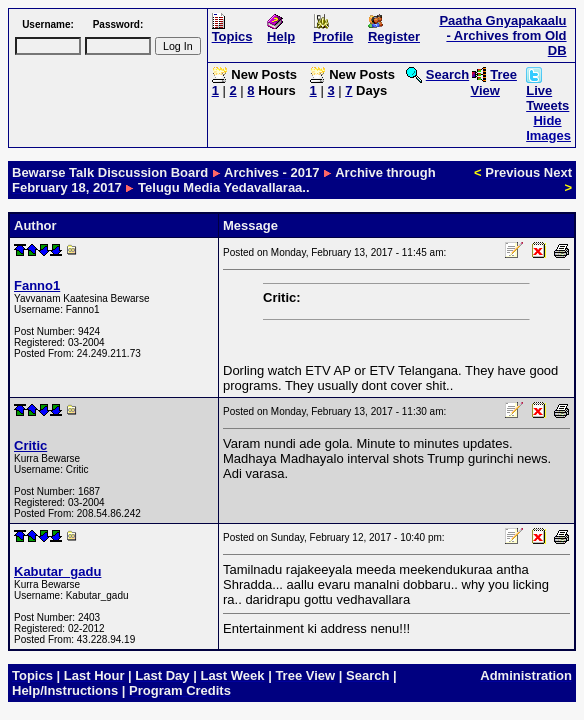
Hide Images (548, 128)
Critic (30, 445)
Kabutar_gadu (57, 571)
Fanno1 (37, 285)
